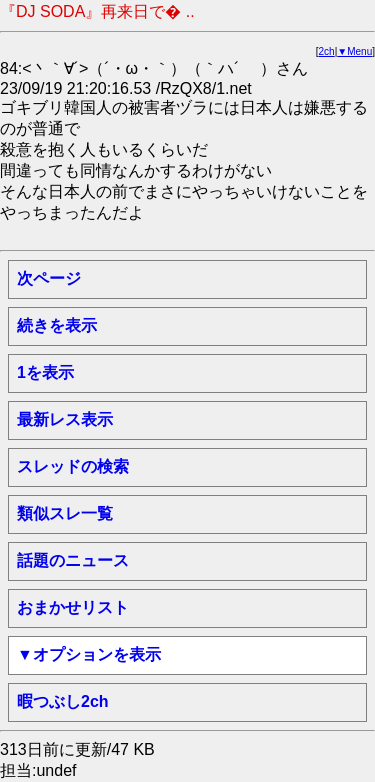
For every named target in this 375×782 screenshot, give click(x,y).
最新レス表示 (65, 419)
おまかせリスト (73, 607)
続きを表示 (57, 325)
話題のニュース (73, 560)
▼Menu (354, 51)
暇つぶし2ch (63, 701)
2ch (327, 51)
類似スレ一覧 (65, 513)
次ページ (49, 278)
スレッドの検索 (73, 466)
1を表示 (45, 372)
